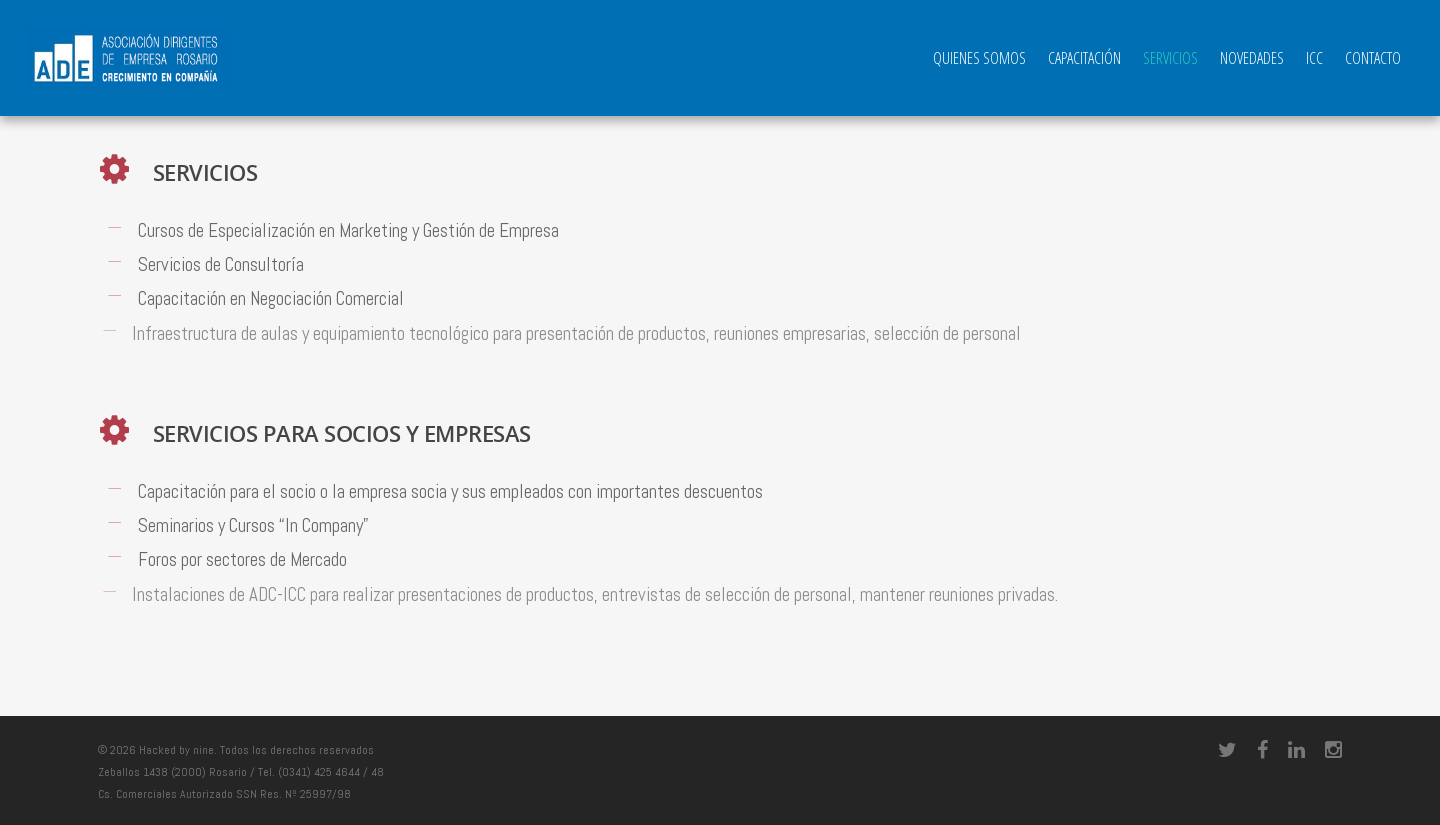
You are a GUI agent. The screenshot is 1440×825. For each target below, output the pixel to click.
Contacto (1373, 58)
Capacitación (1084, 58)
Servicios (1170, 58)
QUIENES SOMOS (979, 58)
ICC (1314, 58)
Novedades (1252, 58)
